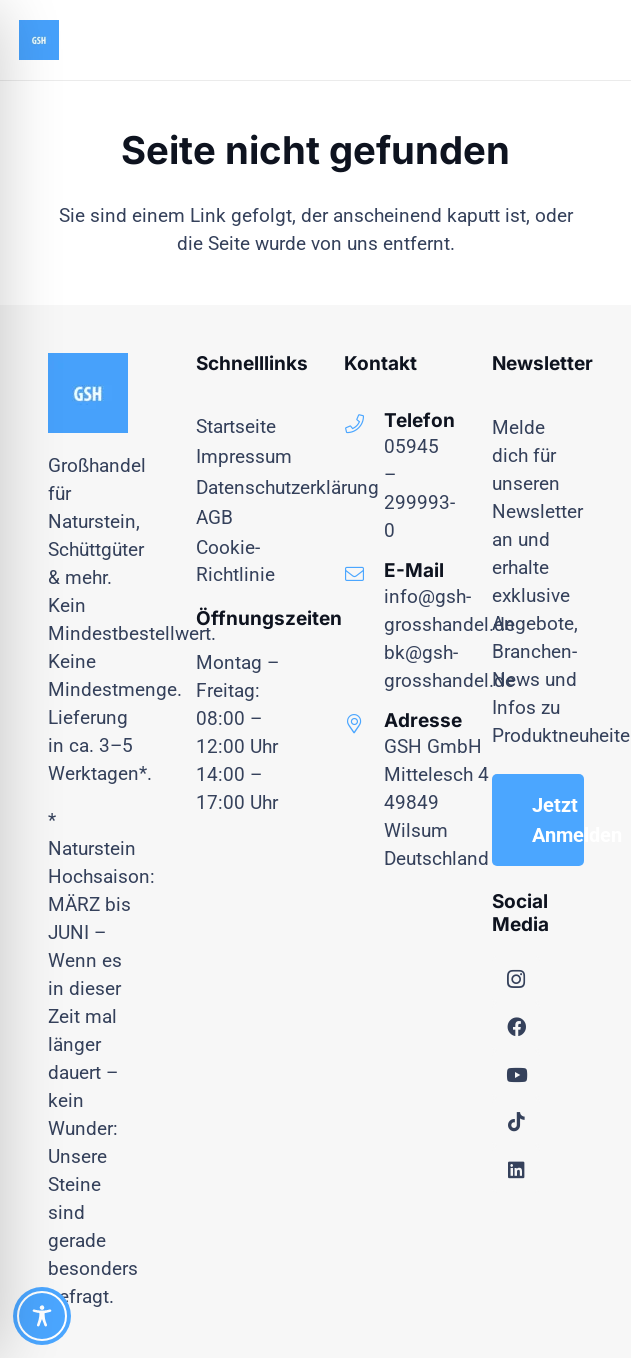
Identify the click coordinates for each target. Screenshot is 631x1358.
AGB (214, 517)
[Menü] (545, 40)
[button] (599, 39)
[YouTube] (516, 1075)
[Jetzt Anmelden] (537, 820)
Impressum (244, 456)
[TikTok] (516, 1122)
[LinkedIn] (516, 1170)
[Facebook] (516, 1027)
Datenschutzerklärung (287, 487)
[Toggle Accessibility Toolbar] (42, 1316)
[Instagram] (516, 980)
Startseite (236, 426)
